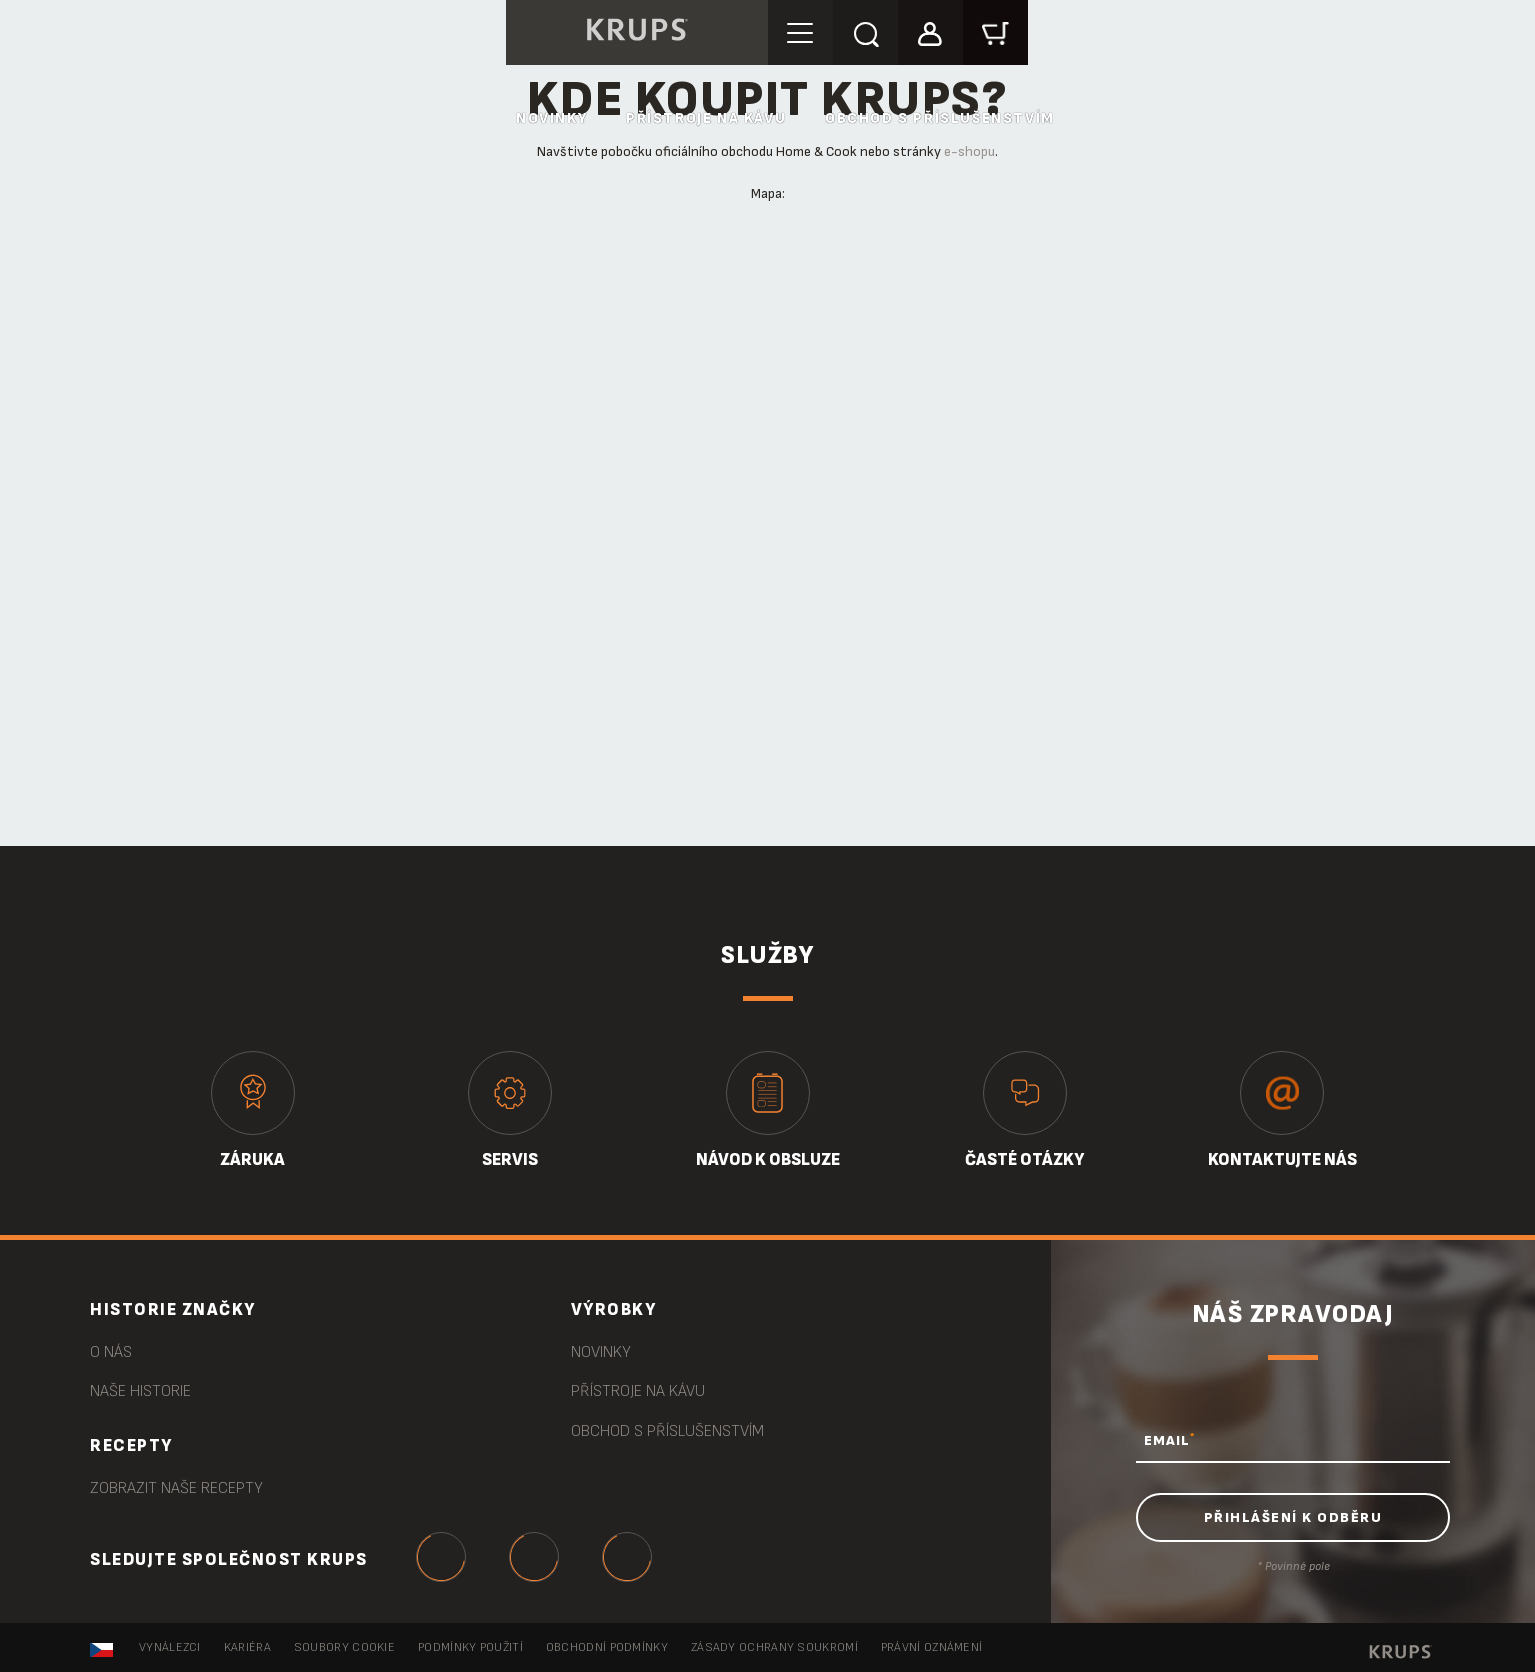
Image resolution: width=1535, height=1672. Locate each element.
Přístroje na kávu (706, 118)
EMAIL (1169, 1440)
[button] (930, 31)
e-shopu (969, 151)
